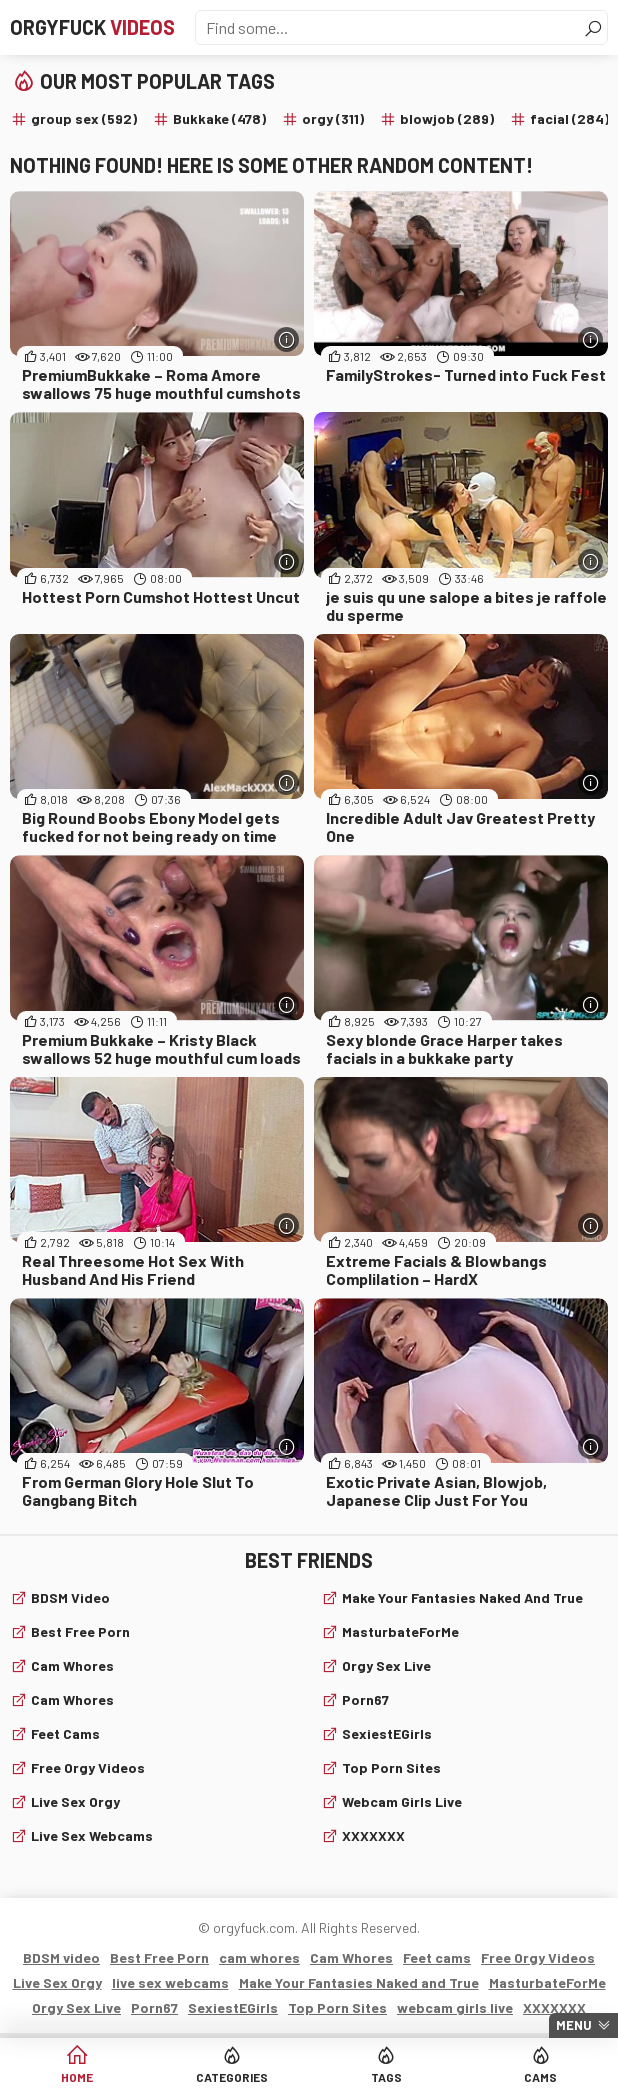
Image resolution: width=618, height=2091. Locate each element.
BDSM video (70, 1597)
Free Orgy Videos (88, 1767)
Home (77, 2077)
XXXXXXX (373, 1835)
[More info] (286, 339)
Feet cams (65, 1733)
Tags (386, 2077)
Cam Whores (72, 1699)
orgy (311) (333, 118)
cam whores (72, 1665)
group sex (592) (84, 118)
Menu (574, 2025)
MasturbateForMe (400, 1631)
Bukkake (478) (219, 118)
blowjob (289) (447, 118)
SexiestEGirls (387, 1733)
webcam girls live (402, 1801)
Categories (232, 2077)
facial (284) (569, 118)
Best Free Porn (80, 1631)
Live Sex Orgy (75, 1801)
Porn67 (365, 1699)
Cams (540, 2077)
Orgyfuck (92, 27)
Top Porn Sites (391, 1767)
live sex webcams (92, 1835)
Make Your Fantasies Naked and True (462, 1597)
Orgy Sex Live (386, 1665)
